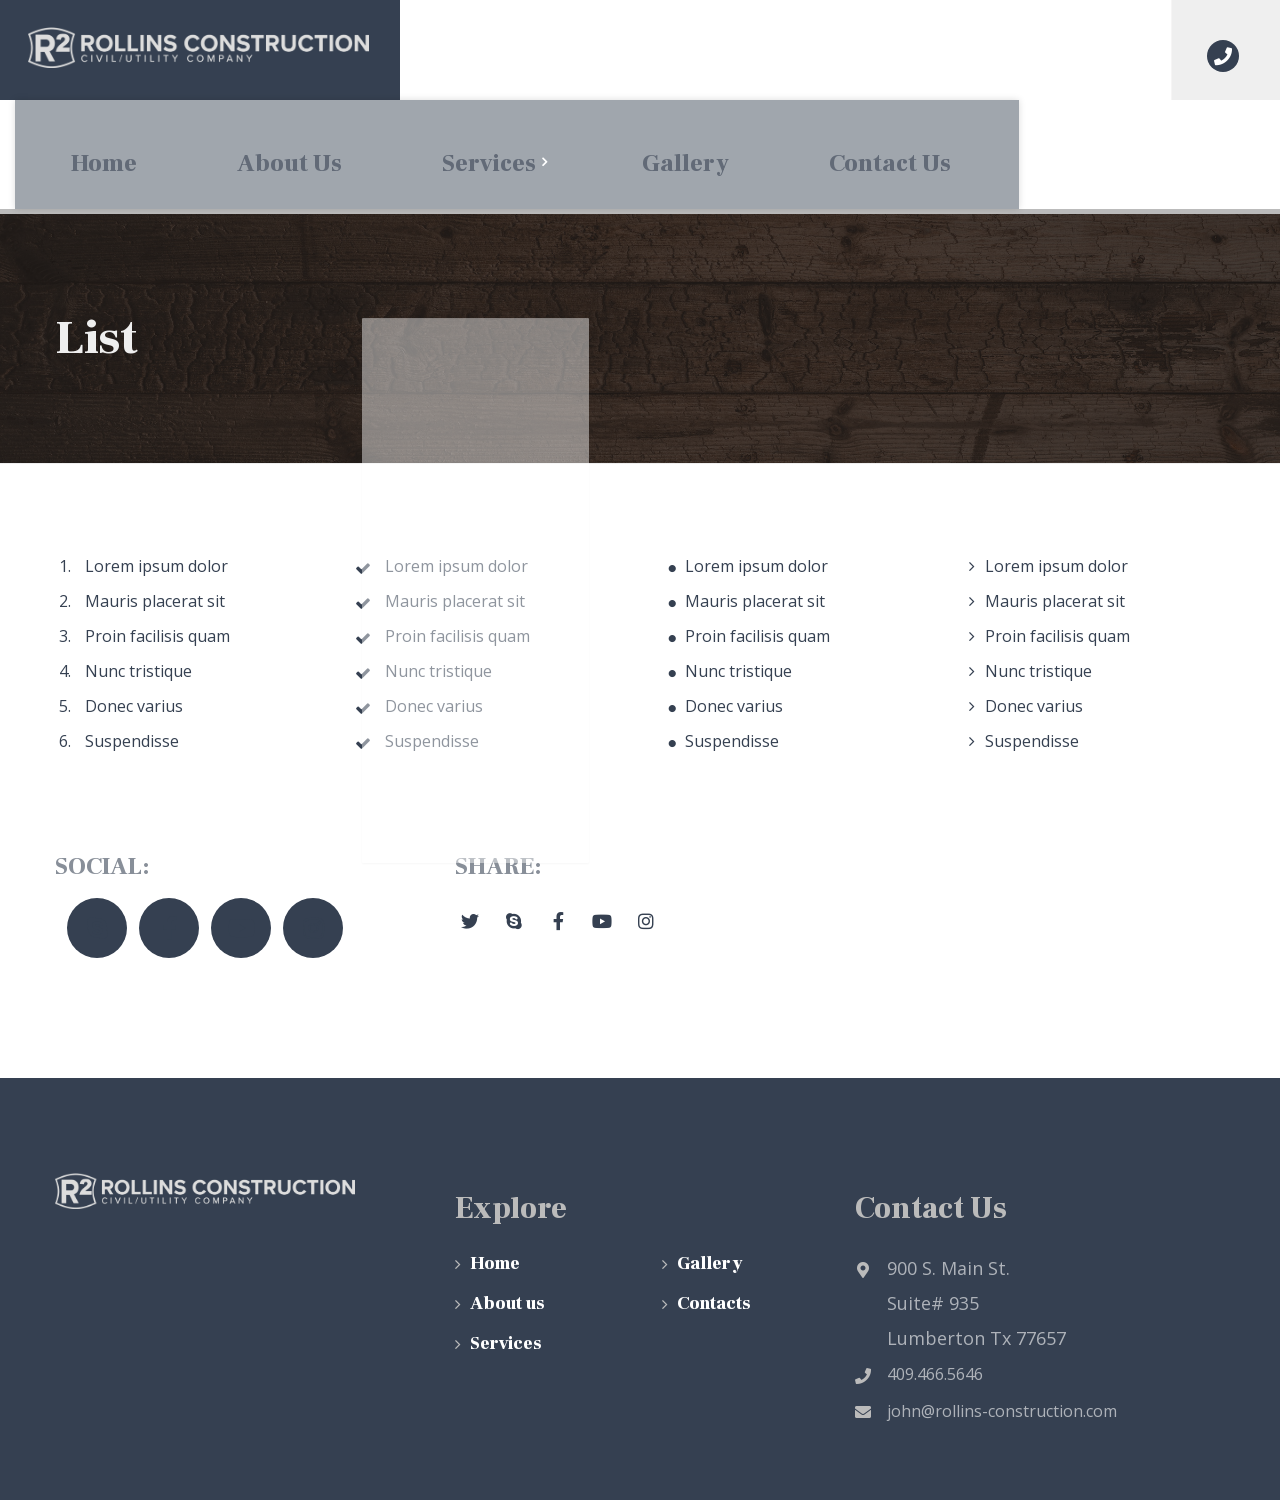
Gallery (710, 1154)
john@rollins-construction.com (986, 1302)
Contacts (714, 1194)
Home (495, 1154)
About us (507, 1194)
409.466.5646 (919, 1265)
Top (1195, 1456)
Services (506, 1234)
